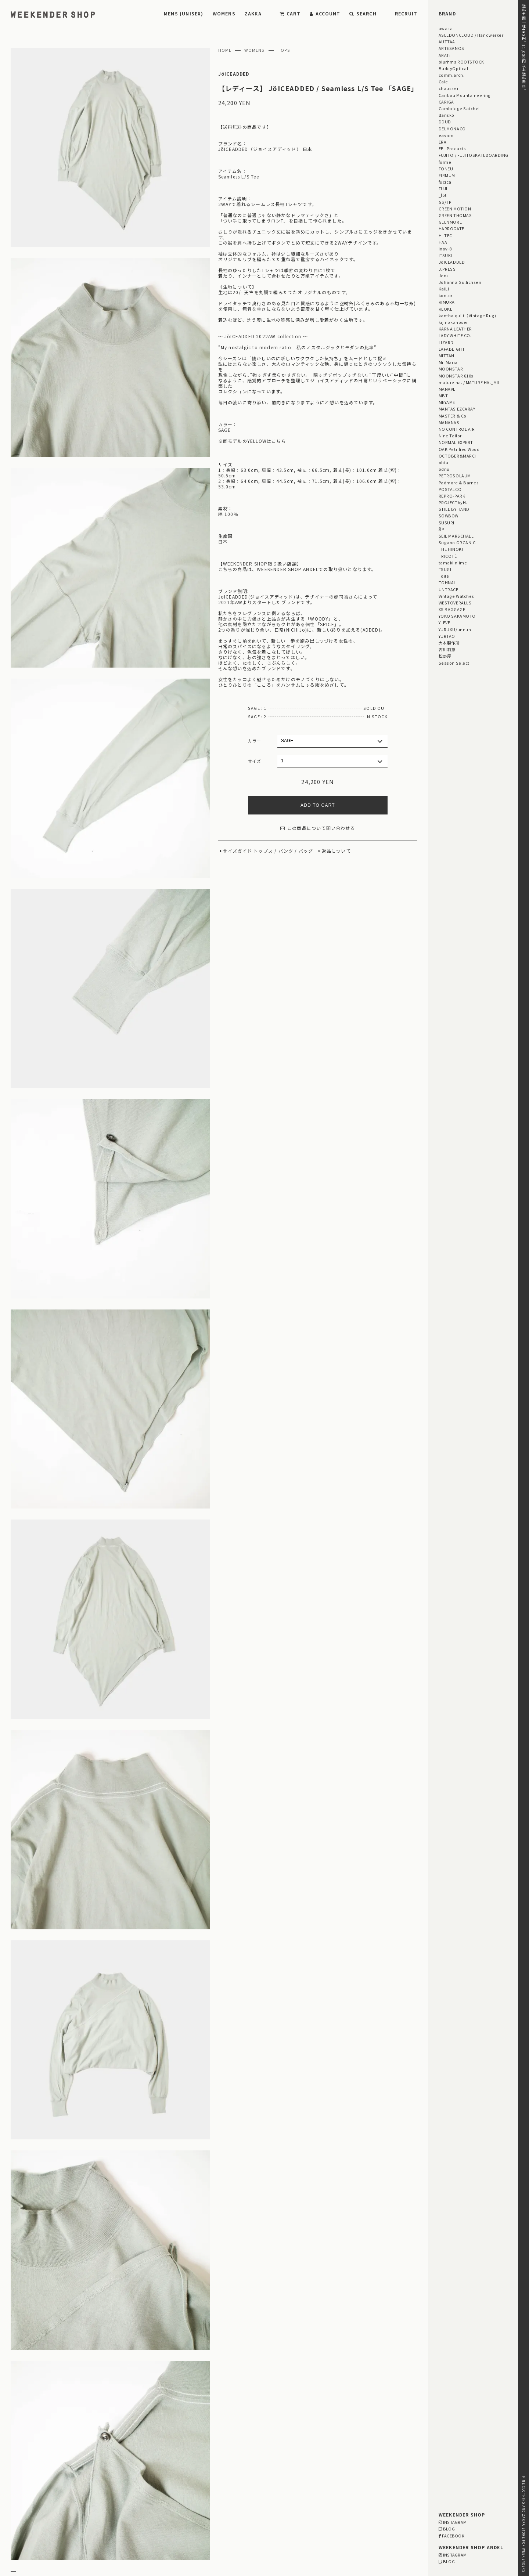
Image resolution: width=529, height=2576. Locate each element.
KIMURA (447, 302)
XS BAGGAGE (452, 609)
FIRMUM (447, 175)
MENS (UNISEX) (184, 13)
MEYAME (447, 402)
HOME (225, 50)
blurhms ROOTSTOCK (461, 62)
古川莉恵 (447, 649)
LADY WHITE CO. (455, 335)
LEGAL (83, 2521)
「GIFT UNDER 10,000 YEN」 (287, 2459)
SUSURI (446, 522)
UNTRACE (448, 589)
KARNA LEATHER (455, 329)
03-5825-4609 (233, 2531)
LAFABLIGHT (452, 349)
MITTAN (446, 355)
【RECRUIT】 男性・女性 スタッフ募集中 (195, 2390)
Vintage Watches (456, 596)
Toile (444, 576)
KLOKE (446, 309)
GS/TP (445, 202)
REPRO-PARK (452, 496)
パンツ (286, 851)
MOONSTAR (451, 369)
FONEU (446, 168)
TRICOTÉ (448, 556)
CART (290, 13)
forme (445, 162)
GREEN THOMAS (455, 215)
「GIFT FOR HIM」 (170, 2459)
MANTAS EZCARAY (457, 409)
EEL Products (452, 148)
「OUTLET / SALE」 (354, 2459)
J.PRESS (447, 269)
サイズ (255, 761)
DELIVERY (87, 2511)
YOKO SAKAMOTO (457, 616)
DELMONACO (452, 128)
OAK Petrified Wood (459, 449)
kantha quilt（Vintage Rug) (467, 315)
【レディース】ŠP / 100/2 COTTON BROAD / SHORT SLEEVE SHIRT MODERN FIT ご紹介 (251, 2399)
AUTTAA (447, 41)
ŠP (441, 529)
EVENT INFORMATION (258, 2446)
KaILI (444, 289)
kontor (446, 295)
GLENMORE (450, 222)
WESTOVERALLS (455, 603)
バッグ (306, 851)
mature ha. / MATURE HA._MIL (470, 382)
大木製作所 (449, 643)
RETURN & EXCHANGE (37, 2521)
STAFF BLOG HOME (171, 2446)
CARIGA (446, 102)
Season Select (454, 663)
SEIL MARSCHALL (456, 536)
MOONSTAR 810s (456, 376)
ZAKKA (253, 13)
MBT (443, 395)
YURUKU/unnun (455, 629)
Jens (444, 275)
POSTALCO (450, 489)
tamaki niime (453, 563)
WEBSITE (162, 2541)
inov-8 (445, 249)
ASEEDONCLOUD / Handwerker (471, 35)
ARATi (445, 55)
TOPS (284, 50)
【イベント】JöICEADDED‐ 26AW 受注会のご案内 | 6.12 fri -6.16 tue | (230, 2380)
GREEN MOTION (455, 209)
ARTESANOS (451, 48)
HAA (443, 242)
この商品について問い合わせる (317, 828)
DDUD (445, 121)
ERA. (443, 142)
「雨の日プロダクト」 (173, 2467)
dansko (446, 115)
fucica (445, 182)
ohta (444, 462)
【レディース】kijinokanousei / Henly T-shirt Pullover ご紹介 (219, 2417)
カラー (255, 741)
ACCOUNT (325, 13)
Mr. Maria (448, 362)
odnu (444, 469)
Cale (443, 81)
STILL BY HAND (454, 509)
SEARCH (362, 13)
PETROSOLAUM (455, 475)
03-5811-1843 (372, 2531)
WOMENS (224, 13)
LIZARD (446, 342)
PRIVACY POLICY (31, 2530)
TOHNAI (447, 582)
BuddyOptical (453, 68)
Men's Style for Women (319, 2446)
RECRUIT (406, 13)
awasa (446, 28)
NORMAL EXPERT (456, 442)
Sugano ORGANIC (457, 542)
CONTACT (22, 2540)
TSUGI (445, 569)
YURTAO (447, 636)
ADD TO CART (318, 805)
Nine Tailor (450, 435)
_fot (443, 195)
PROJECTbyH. (453, 502)
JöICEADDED (233, 74)
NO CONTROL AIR (457, 429)
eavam (446, 135)
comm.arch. (451, 75)
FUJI (443, 188)
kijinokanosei (453, 322)
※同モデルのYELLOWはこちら (252, 441)
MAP (241, 2511)
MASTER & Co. (453, 416)
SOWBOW (448, 516)
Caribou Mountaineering (465, 95)
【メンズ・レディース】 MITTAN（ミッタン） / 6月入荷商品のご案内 (228, 2408)
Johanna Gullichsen (460, 282)
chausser (448, 88)
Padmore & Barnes (459, 482)
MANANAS (449, 422)
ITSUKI (445, 255)
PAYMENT (22, 2511)
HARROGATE (451, 228)
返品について (336, 851)
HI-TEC (445, 235)
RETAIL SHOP (91, 2530)
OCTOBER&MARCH (458, 456)
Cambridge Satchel (459, 108)
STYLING (213, 2446)
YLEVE (444, 622)
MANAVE (447, 389)
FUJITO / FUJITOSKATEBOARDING (473, 155)
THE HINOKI (451, 549)
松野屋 (445, 656)
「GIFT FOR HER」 (222, 2459)
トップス (263, 851)
